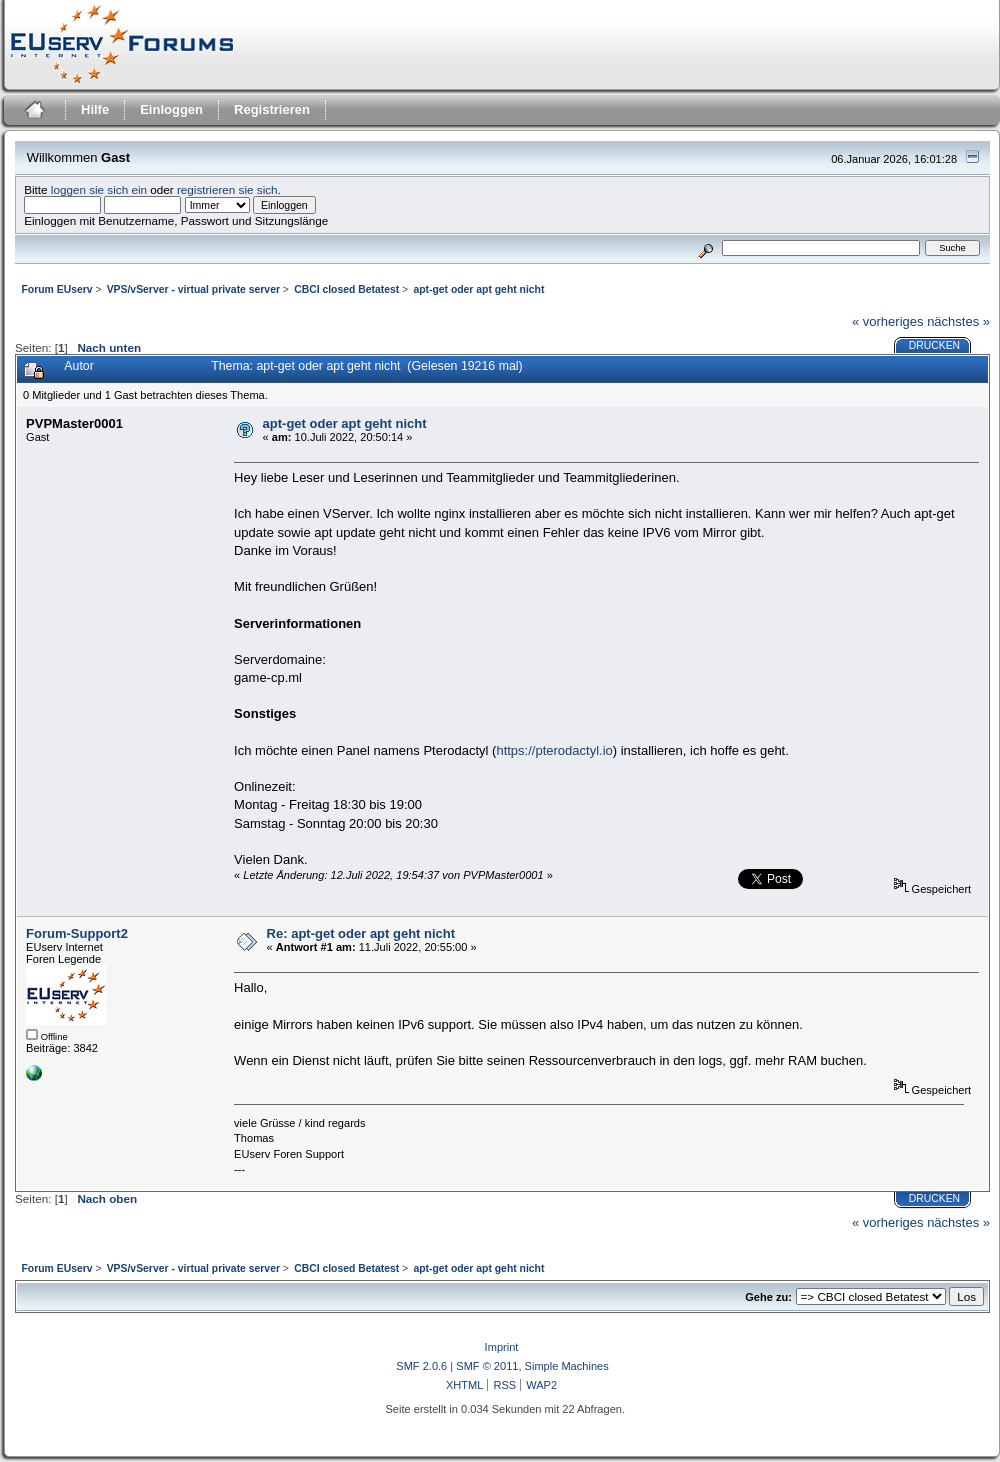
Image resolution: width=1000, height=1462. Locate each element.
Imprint (502, 1347)
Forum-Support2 (77, 933)
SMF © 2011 (487, 1366)
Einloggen (171, 109)
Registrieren (272, 109)
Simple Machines (567, 1366)
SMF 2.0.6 (421, 1366)
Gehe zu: (768, 1297)
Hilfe (95, 109)
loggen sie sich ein (99, 189)
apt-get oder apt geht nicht (345, 423)
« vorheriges (888, 321)
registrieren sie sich (227, 189)
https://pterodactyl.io (554, 750)
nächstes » (958, 321)
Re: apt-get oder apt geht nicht (361, 933)
